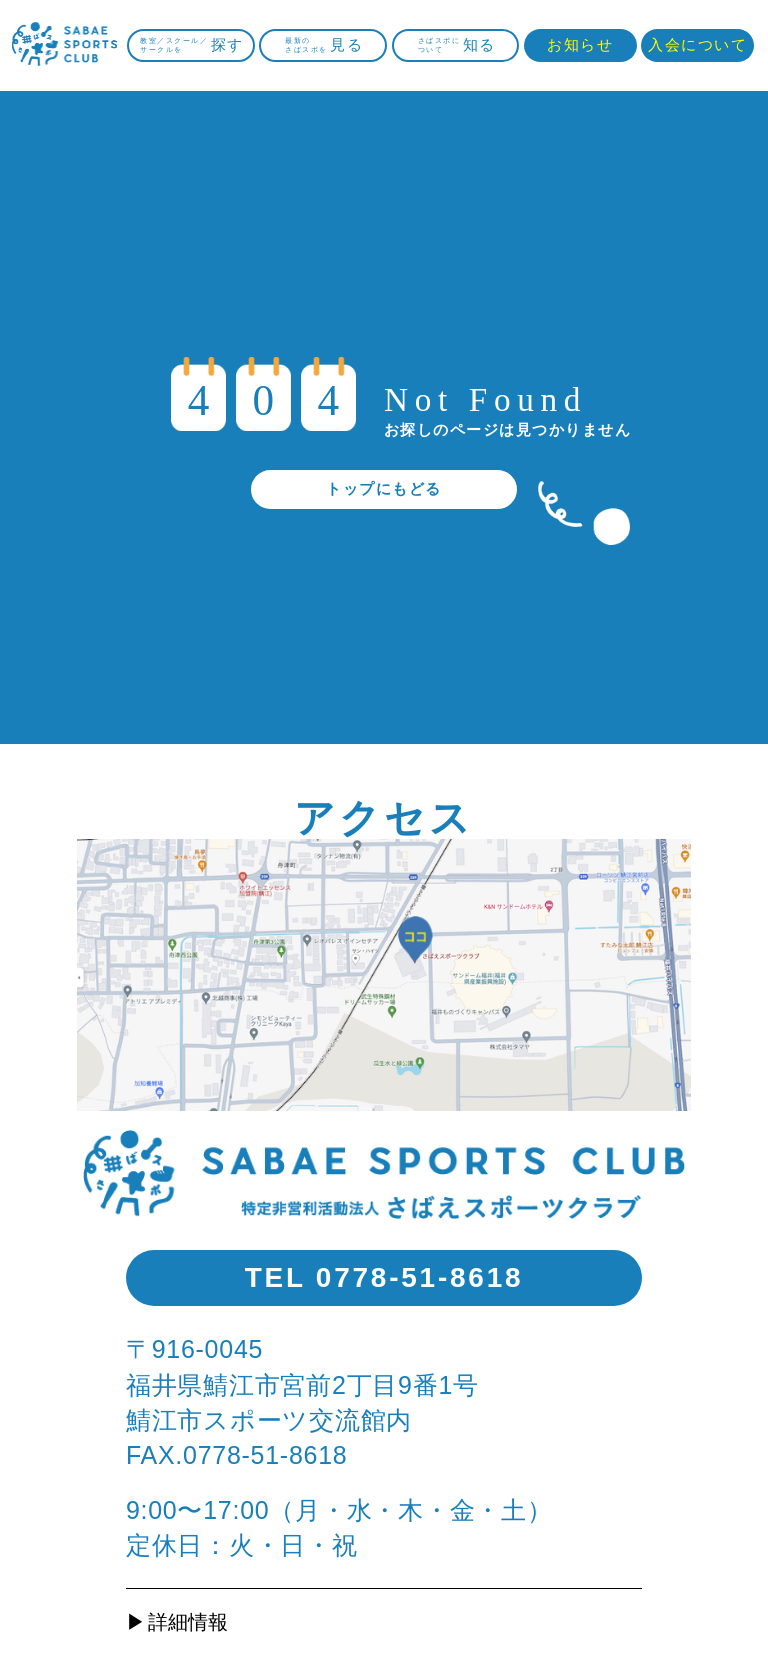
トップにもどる (383, 488)
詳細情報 (188, 1622)
